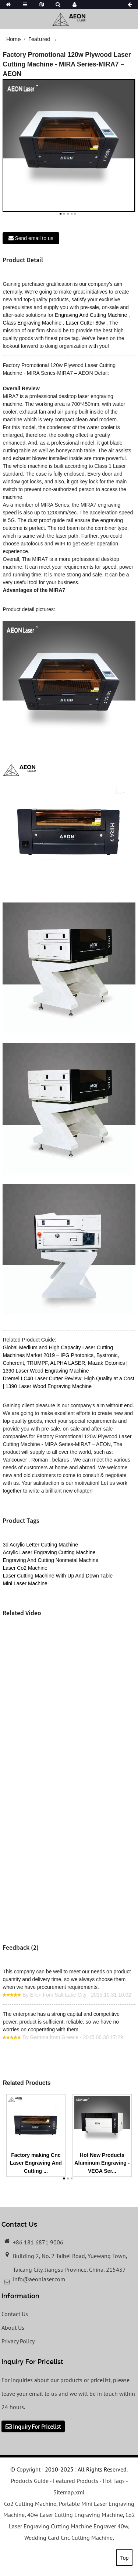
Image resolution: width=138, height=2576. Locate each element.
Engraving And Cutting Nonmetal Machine (50, 1560)
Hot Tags (114, 2480)
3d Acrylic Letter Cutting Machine (40, 1545)
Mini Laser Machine (25, 1583)
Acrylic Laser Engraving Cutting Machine (49, 1552)
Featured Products (75, 2480)
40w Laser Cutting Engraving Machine (75, 2514)
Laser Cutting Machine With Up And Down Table (58, 1576)
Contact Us (14, 2314)
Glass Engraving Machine (32, 323)
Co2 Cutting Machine (30, 2503)
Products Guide (30, 2480)
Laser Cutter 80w (85, 323)
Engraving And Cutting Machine (91, 315)
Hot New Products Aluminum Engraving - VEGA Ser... (102, 2163)
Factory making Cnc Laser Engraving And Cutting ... (36, 2163)
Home (13, 39)
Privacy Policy (18, 2341)
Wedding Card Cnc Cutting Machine (68, 2537)
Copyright (27, 2469)
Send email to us (34, 238)
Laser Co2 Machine (25, 1568)
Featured (39, 39)
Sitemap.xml (69, 2492)
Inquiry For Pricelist (37, 2426)
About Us (12, 2327)
